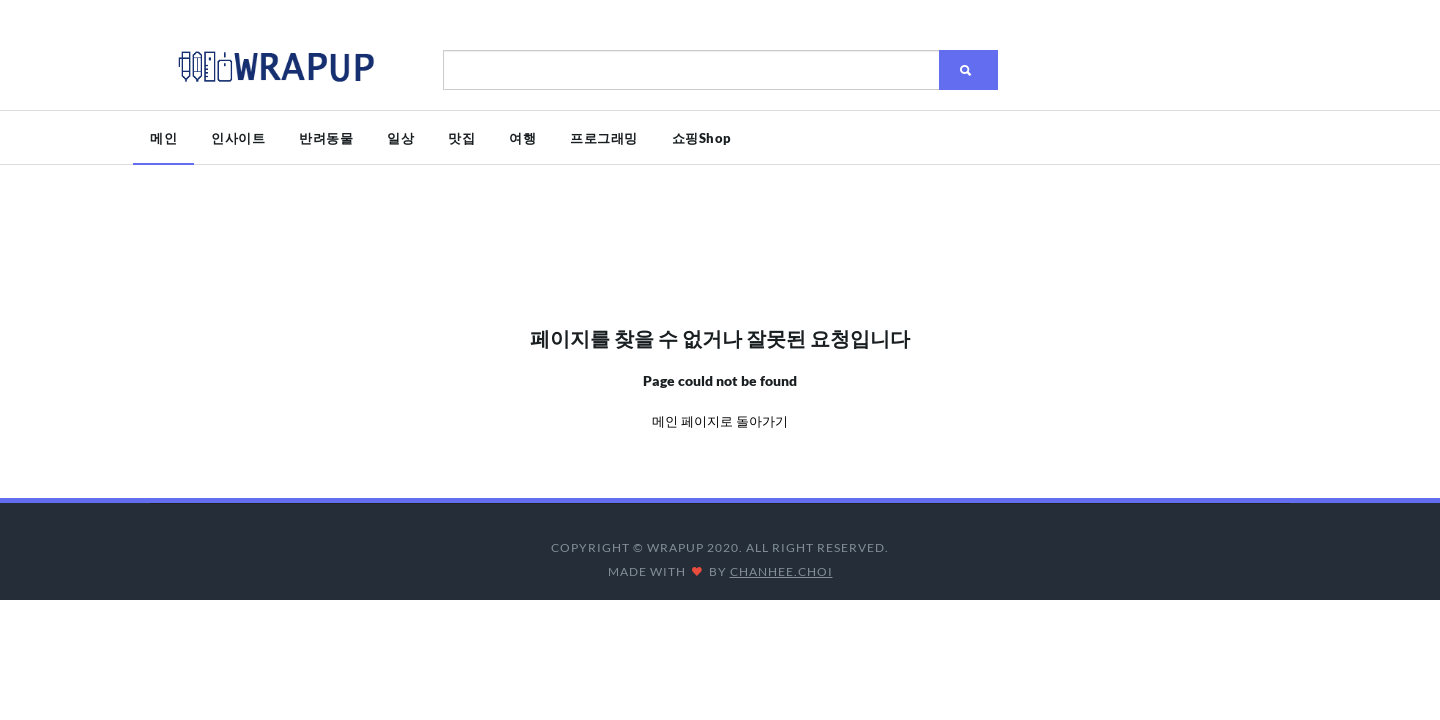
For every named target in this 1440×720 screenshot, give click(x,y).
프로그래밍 (604, 138)
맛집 (461, 138)
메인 (163, 138)
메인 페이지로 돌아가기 (720, 421)
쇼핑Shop (702, 138)
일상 (400, 138)
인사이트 (238, 138)
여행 (522, 138)
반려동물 (326, 138)
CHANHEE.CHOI (781, 571)
